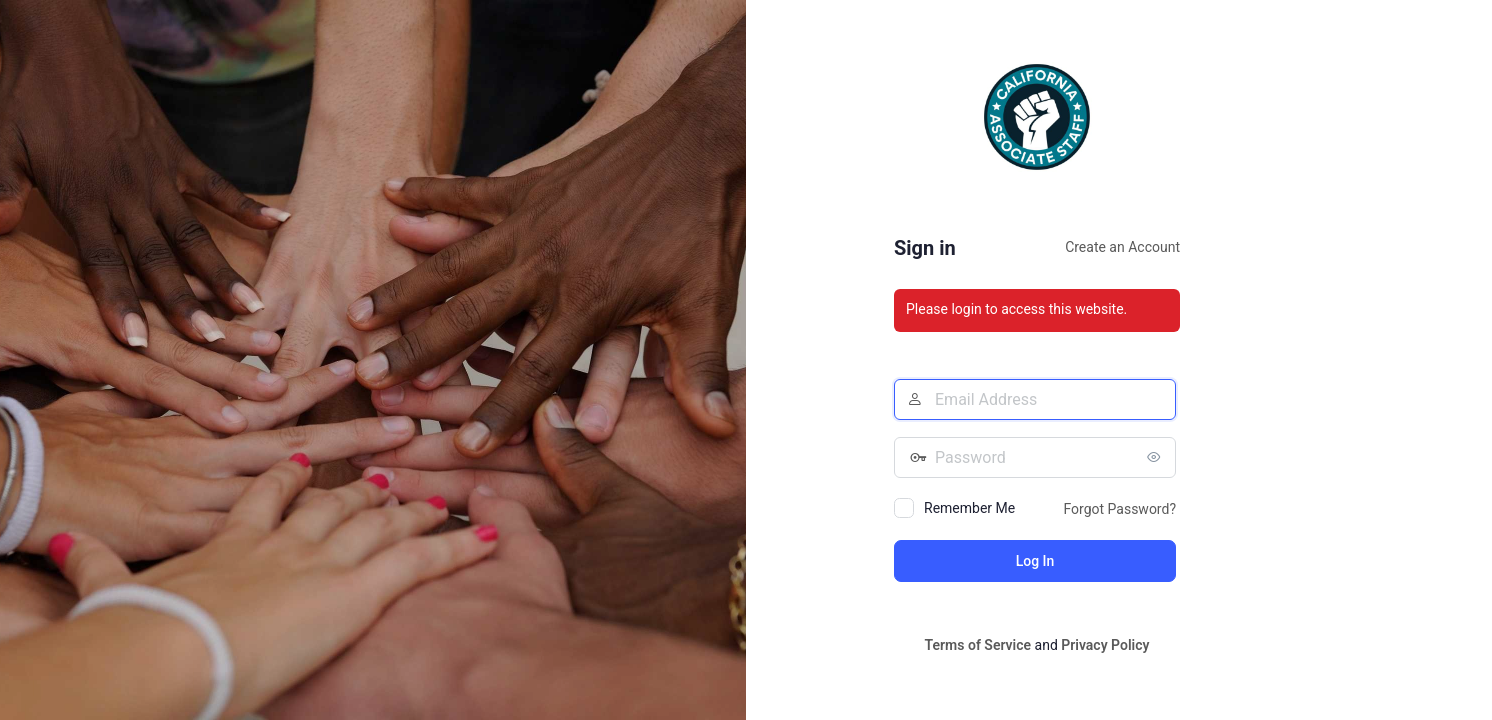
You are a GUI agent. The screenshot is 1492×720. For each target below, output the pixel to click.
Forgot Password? (1119, 509)
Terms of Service (978, 645)
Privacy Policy (1105, 645)
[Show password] (1156, 457)
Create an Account (1122, 247)
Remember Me (969, 508)
